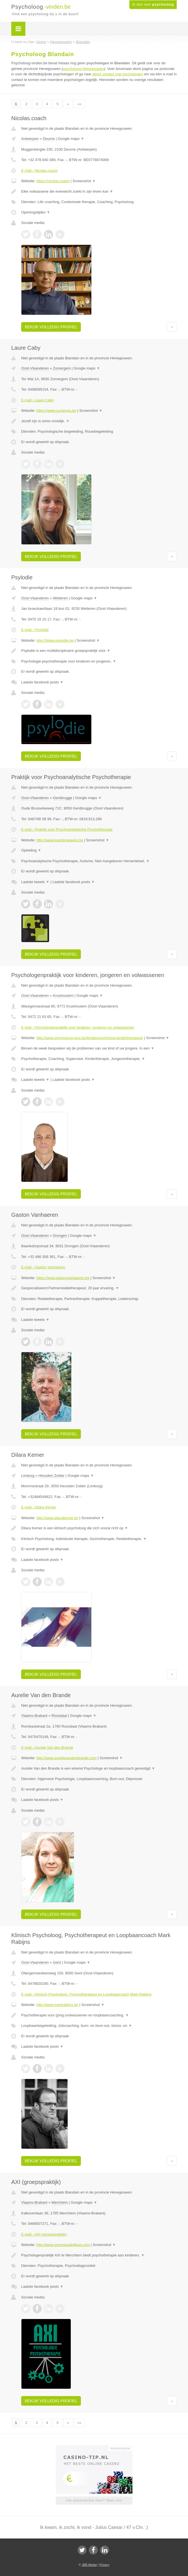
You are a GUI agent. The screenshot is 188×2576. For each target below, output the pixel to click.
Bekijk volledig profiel (51, 327)
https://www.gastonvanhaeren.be (63, 1278)
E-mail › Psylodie (35, 630)
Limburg (27, 1475)
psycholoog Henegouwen (83, 69)
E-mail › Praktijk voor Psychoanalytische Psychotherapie (66, 829)
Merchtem (60, 2202)
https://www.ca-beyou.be (56, 410)
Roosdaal (59, 1715)
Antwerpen (30, 139)
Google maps (71, 139)
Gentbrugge (62, 798)
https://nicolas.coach (53, 181)
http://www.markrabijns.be (57, 2005)
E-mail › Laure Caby (37, 400)
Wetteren (60, 598)
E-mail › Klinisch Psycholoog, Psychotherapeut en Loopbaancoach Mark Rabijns (86, 1994)
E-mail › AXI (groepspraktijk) (44, 2234)
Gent (57, 1962)
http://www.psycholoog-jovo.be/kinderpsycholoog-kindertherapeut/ (89, 1038)
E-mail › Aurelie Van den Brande (47, 1747)
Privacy (104, 2564)
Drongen (60, 1235)
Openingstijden (35, 212)
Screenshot (84, 181)
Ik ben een (153, 4)
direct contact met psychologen (117, 74)
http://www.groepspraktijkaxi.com (63, 2245)
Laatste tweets (35, 882)
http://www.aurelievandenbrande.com (66, 1758)
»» (79, 104)
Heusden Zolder (51, 1475)
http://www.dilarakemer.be (57, 1518)
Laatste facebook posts (42, 682)
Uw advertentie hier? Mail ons (94, 2500)
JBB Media (89, 2564)
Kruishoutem (63, 995)
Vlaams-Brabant (34, 1715)
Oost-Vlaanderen (35, 368)
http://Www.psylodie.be (55, 640)
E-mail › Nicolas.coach (39, 170)
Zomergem (62, 368)
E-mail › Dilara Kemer (38, 1507)
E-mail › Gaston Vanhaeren (43, 1267)
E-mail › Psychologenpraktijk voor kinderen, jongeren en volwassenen (77, 1027)
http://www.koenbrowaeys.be (59, 840)
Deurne (49, 139)
